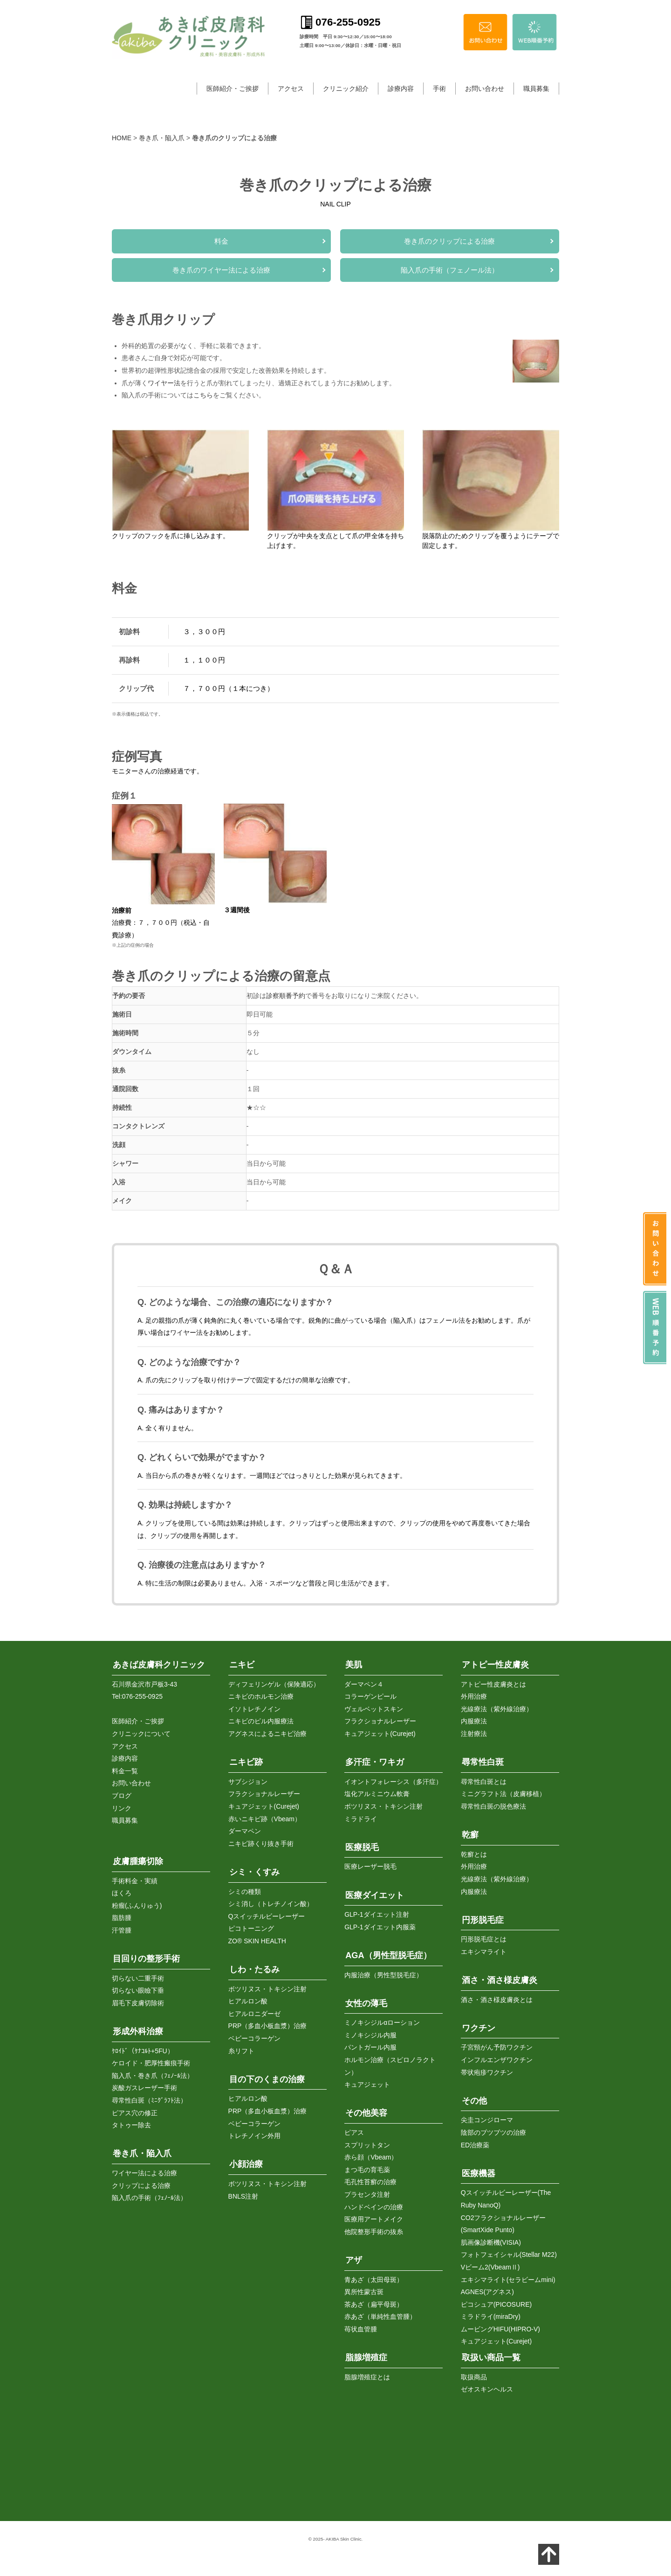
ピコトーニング (251, 1926)
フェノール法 (445, 1320)
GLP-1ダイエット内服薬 (379, 1924)
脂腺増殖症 (366, 2354)
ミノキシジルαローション (382, 2020)
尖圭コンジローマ (487, 2117)
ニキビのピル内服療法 (261, 1718)
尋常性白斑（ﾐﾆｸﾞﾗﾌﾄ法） (149, 2097)
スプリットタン (367, 2142)
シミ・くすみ (254, 1869)
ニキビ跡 (246, 1759)
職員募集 (536, 88)
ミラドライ (360, 1816)
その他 (474, 2098)
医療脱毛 (362, 1844)
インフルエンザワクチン (497, 2057)
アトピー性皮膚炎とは (493, 1681)
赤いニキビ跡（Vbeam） (264, 1816)
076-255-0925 (142, 1694)
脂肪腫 (121, 1915)
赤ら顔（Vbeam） (370, 2155)
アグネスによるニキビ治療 (267, 1731)
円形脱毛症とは (484, 1937)
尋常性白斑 (483, 1759)
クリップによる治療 (141, 2183)
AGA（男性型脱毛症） (388, 1952)
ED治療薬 (475, 2142)
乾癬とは (474, 1851)
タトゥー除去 (131, 2122)
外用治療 (474, 1694)
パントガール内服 (370, 2045)
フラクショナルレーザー (264, 1791)
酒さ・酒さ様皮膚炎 (499, 1977)
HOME (121, 138)
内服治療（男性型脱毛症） (383, 1972)
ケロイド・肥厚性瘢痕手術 (151, 2060)
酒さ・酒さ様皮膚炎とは (497, 1997)
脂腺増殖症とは (367, 2374)
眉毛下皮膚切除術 (138, 2000)
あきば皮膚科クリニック (159, 1662)
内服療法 (474, 1718)
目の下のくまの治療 (267, 2076)
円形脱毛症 (483, 1917)
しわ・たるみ (254, 1967)
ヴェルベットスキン (373, 1706)
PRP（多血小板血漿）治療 (267, 2023)
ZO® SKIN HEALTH (257, 1938)
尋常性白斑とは (484, 1779)
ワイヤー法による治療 (144, 2170)
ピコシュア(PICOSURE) (496, 2301)
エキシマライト (484, 1949)
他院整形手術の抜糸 (373, 2229)
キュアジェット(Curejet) (263, 1803)
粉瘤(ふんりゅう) (137, 1902)
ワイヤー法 (164, 383)
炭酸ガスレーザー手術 (144, 2085)
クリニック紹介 (346, 88)
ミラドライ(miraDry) (490, 2314)
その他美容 (366, 2110)
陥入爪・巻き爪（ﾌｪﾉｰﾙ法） (152, 2073)
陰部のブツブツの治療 (493, 2129)
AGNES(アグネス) (487, 2289)
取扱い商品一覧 (491, 2354)
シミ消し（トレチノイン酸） (270, 1901)
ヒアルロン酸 (247, 1998)
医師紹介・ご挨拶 (232, 88)
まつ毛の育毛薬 (367, 2167)
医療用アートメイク (373, 2217)
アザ (353, 2257)
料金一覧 (125, 1768)
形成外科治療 (138, 2028)
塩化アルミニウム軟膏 (377, 1791)
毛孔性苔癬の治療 (370, 2179)
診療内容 (401, 88)
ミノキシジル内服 (370, 2032)
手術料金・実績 (134, 1878)
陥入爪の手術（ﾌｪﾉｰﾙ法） (149, 2195)
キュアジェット (367, 2082)
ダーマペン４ (363, 1681)
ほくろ (121, 1890)
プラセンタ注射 (367, 2191)
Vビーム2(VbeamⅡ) (490, 2264)
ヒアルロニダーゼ (254, 2011)
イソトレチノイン (254, 1706)
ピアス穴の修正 (134, 2110)
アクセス (291, 88)
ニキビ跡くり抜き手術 (261, 1841)
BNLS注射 (243, 2193)
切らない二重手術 (138, 1975)
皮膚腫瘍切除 (138, 1858)
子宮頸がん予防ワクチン (497, 2045)
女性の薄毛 (366, 2000)
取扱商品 (474, 2374)
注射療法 (474, 1731)
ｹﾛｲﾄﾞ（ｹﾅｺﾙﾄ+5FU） (143, 2048)
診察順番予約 (285, 995)
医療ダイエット (374, 1892)
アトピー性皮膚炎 (495, 1662)
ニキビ (241, 1662)
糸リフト (241, 2048)
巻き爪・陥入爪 (162, 138)
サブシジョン (247, 1779)
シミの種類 (244, 1889)
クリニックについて (141, 1731)
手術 (439, 88)
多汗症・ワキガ (374, 1759)
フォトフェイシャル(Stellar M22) (509, 2252)
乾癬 (470, 1832)
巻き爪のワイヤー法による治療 (221, 270)
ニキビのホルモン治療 (261, 1694)
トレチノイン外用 (254, 2133)
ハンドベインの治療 (373, 2204)
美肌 (353, 1662)
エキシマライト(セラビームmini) (508, 2277)
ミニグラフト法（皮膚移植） (503, 1791)
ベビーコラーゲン (254, 2035)
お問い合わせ (484, 88)
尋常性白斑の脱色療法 (493, 1803)
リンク (121, 1805)
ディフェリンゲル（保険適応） (274, 1681)
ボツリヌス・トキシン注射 (267, 1986)
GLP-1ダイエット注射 (376, 1912)
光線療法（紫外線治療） (497, 1706)
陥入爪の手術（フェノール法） (450, 270)
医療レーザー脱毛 (370, 1864)
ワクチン (478, 2025)
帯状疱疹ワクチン (487, 2069)
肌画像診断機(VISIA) (491, 2239)
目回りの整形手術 (146, 1956)
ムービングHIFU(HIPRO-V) (500, 2326)
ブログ (121, 1793)
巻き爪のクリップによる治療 (449, 241)
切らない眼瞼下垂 (138, 1988)
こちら (203, 395)
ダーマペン (244, 1828)
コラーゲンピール (370, 1694)
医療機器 (478, 2170)
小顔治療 (246, 2161)
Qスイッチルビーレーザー (266, 1913)
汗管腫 (121, 1927)
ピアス (354, 2129)
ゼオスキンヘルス (487, 2387)
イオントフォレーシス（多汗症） (393, 1779)
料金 (221, 241)
